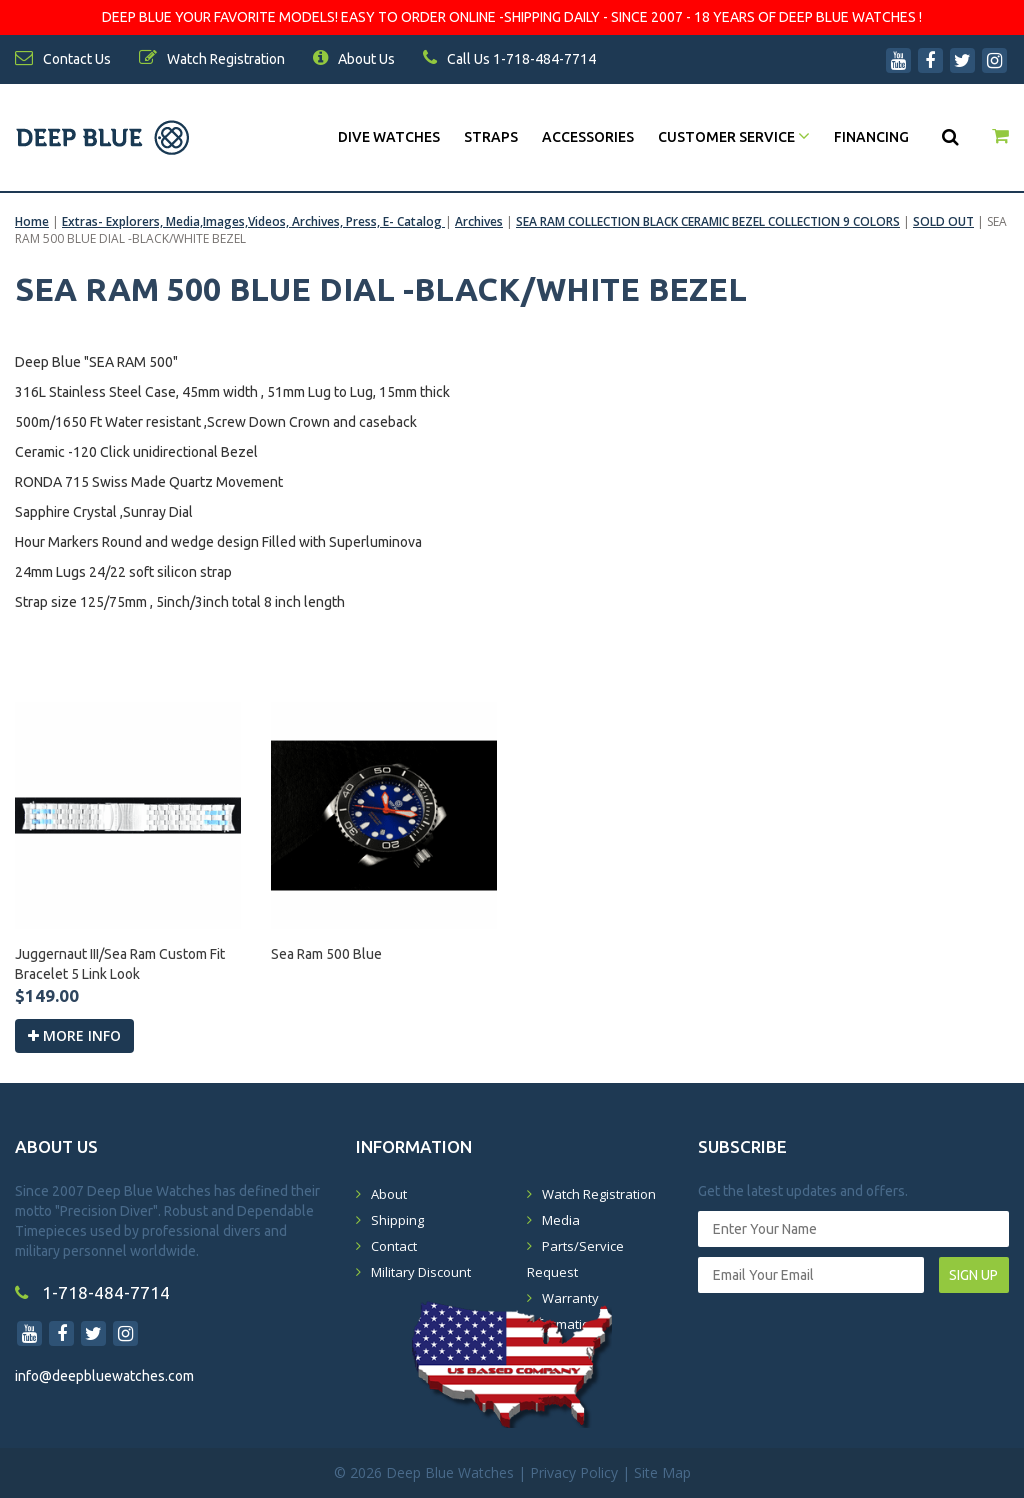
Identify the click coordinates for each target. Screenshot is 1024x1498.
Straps (491, 137)
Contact (394, 1246)
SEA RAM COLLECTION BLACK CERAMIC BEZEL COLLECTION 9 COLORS (708, 221)
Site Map (662, 1472)
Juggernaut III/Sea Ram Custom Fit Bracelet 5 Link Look (120, 964)
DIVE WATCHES (389, 137)
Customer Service (734, 137)
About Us (354, 59)
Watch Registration (599, 1194)
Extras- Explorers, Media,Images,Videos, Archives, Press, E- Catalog (253, 221)
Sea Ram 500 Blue (326, 954)
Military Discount (421, 1272)
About (389, 1194)
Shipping (397, 1220)
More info (74, 1035)
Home (32, 221)
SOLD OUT (943, 221)
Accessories (588, 137)
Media (561, 1220)
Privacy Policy (574, 1472)
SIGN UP (973, 1275)
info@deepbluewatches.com (104, 1376)
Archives (479, 221)
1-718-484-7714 (92, 1292)
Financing (871, 137)
